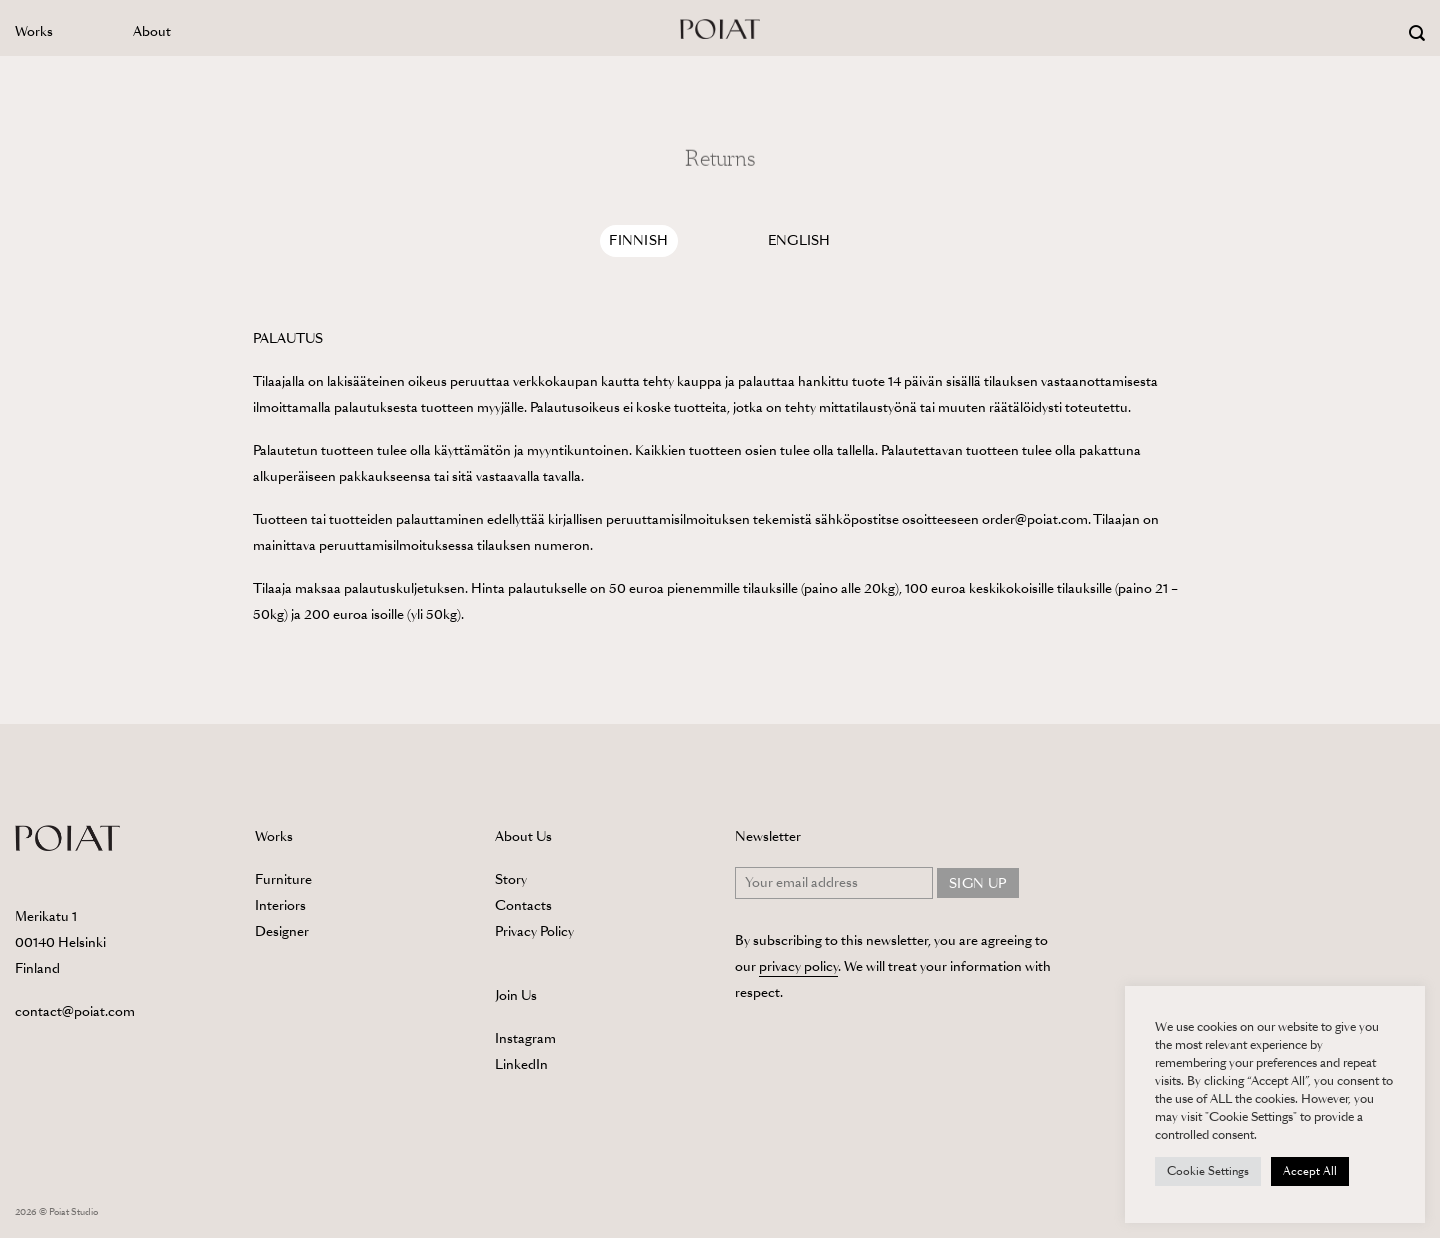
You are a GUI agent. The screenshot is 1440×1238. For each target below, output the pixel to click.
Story (511, 879)
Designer (282, 931)
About (152, 31)
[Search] (1417, 33)
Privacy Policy (534, 931)
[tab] (639, 241)
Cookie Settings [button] (1208, 1171)
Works (34, 31)
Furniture (283, 879)
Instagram (525, 1038)
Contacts (523, 905)
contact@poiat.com (75, 1011)
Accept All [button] (1310, 1171)
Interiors (280, 905)
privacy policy (798, 966)
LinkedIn (521, 1064)
